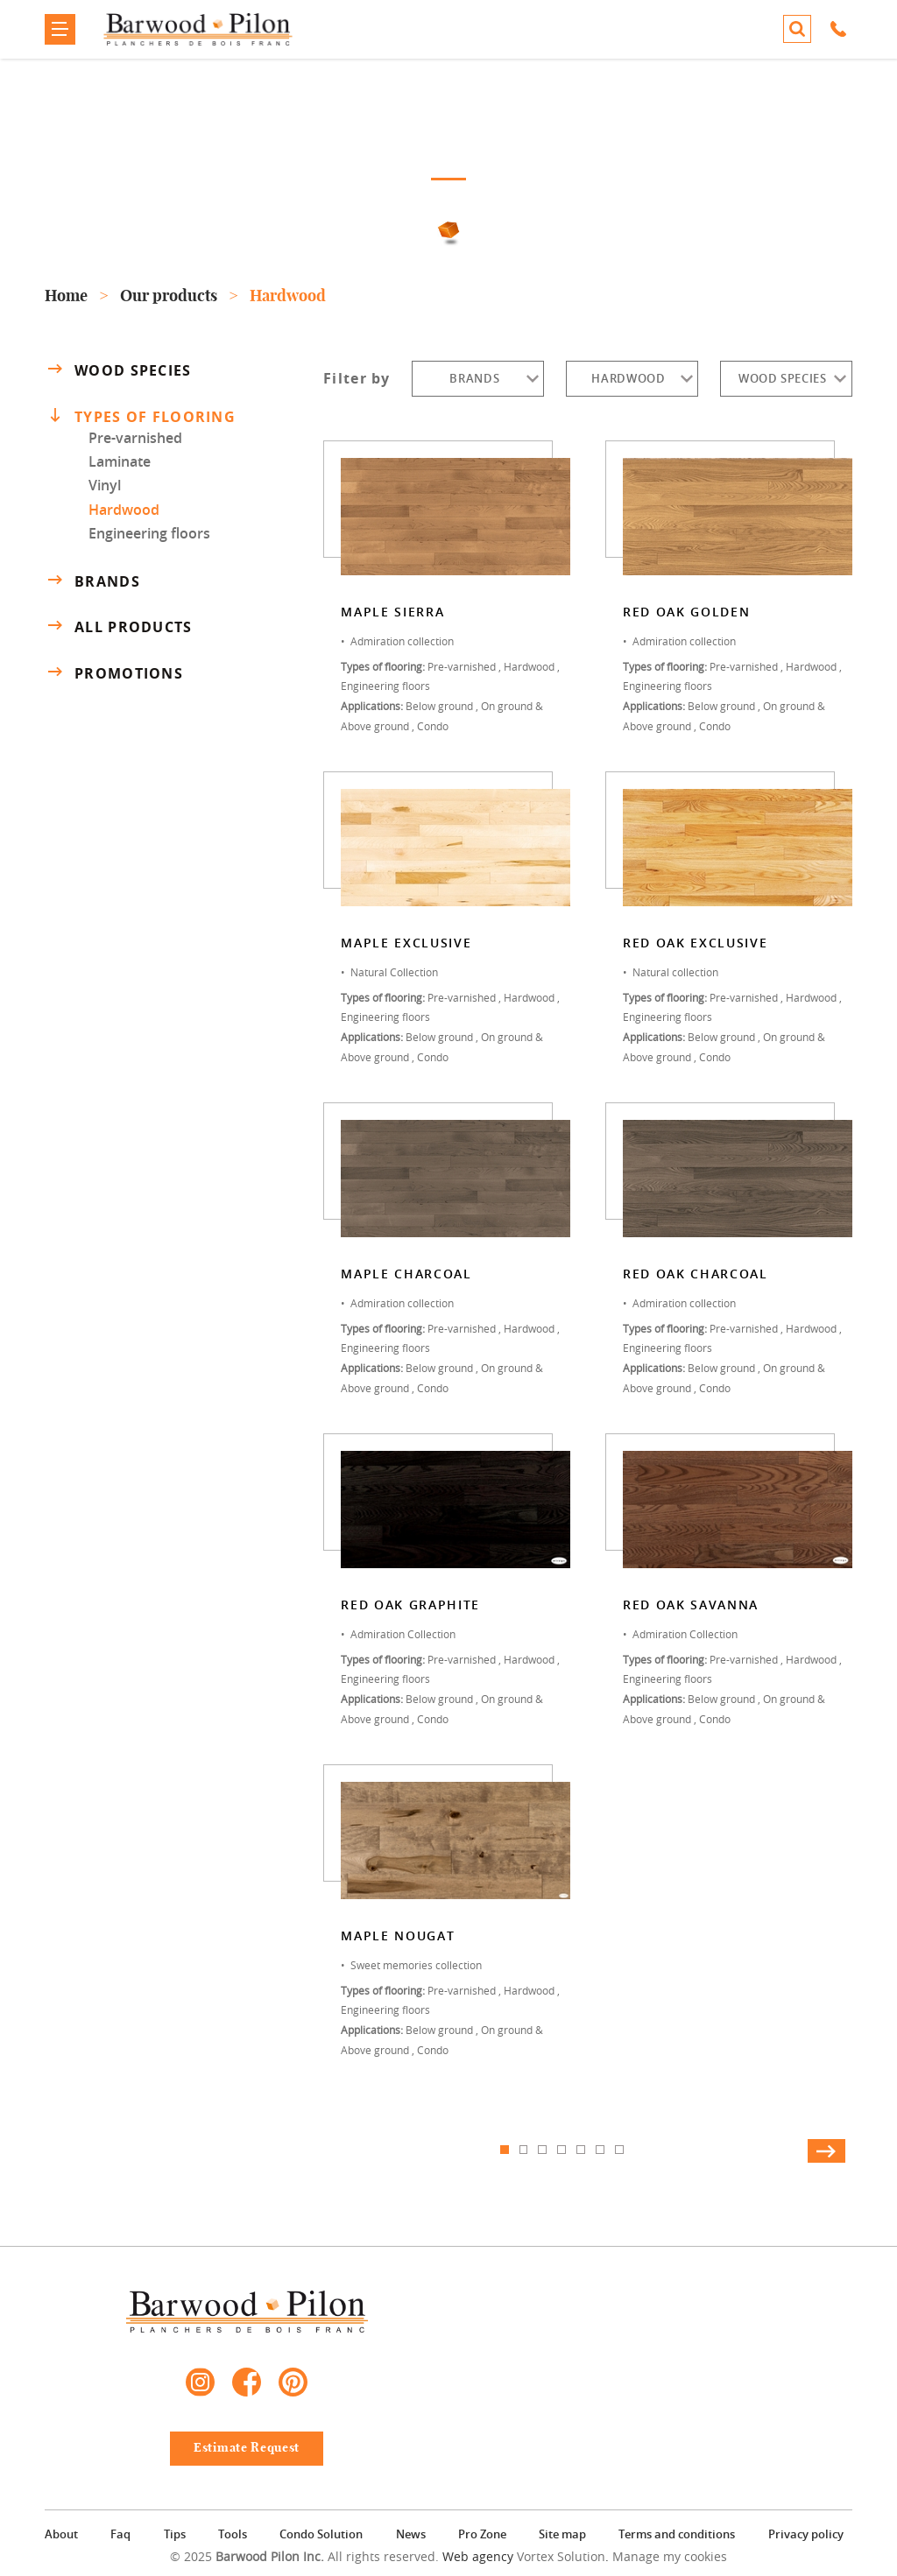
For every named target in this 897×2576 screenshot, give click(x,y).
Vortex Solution (561, 2556)
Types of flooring (142, 416)
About (61, 2534)
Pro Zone (482, 2534)
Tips (175, 2534)
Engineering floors (149, 533)
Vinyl (104, 485)
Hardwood (123, 509)
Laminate (119, 461)
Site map (562, 2534)
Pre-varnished (135, 437)
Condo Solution (321, 2534)
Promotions (114, 673)
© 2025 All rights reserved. (304, 2556)
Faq (120, 2534)
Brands (92, 580)
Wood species (118, 369)
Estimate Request (247, 2448)
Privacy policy (806, 2534)
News (411, 2534)
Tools (232, 2534)
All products (118, 627)
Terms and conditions (676, 2534)
